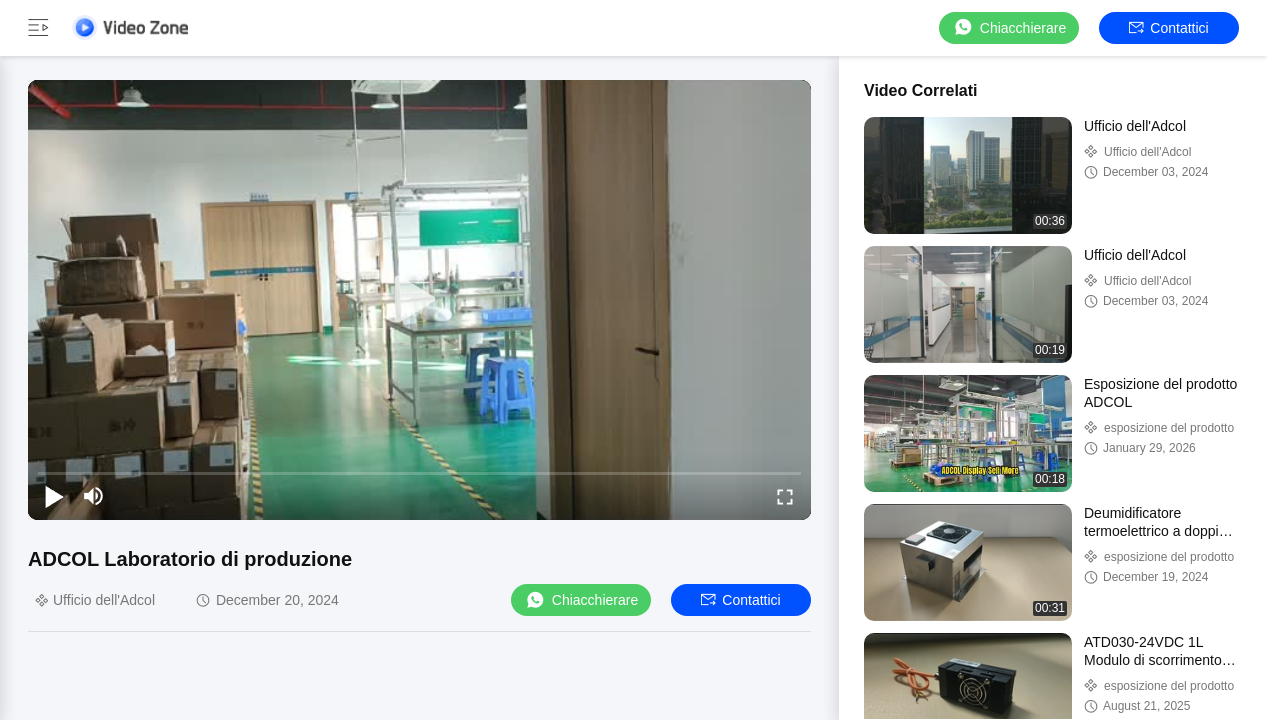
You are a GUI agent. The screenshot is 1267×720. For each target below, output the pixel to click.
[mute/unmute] (94, 496)
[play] (420, 300)
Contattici (1168, 28)
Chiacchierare (1009, 27)
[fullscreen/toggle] (785, 496)
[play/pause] (54, 496)
